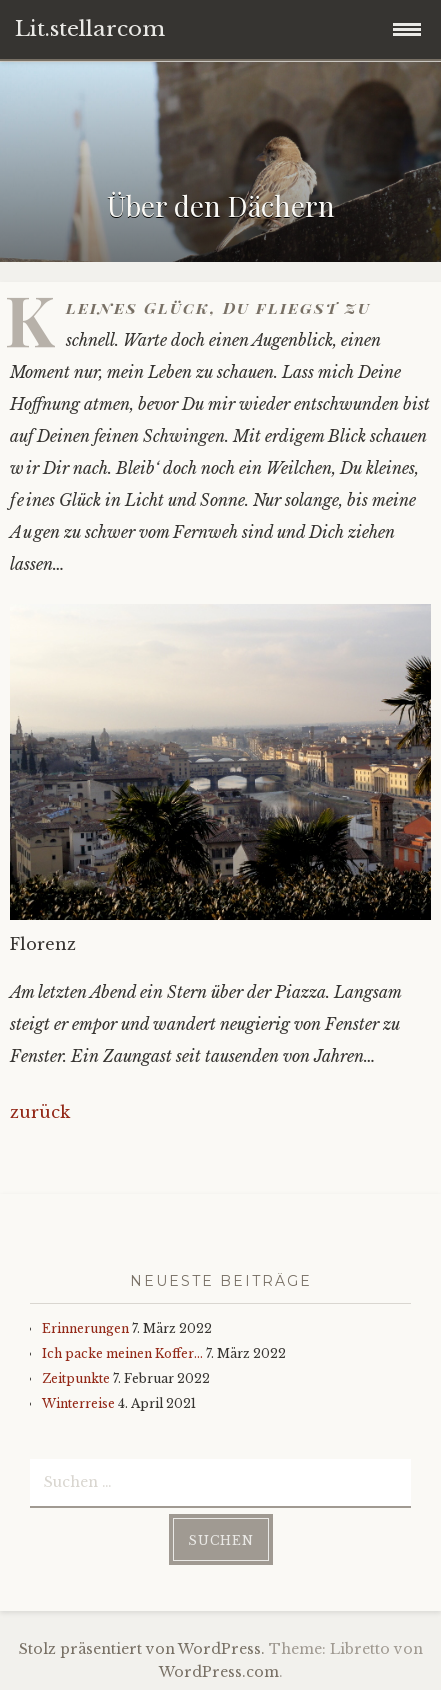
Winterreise (78, 1403)
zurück (40, 1112)
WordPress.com (219, 1672)
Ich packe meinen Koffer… (122, 1353)
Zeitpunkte (76, 1378)
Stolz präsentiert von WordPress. (142, 1649)
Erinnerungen (85, 1328)
